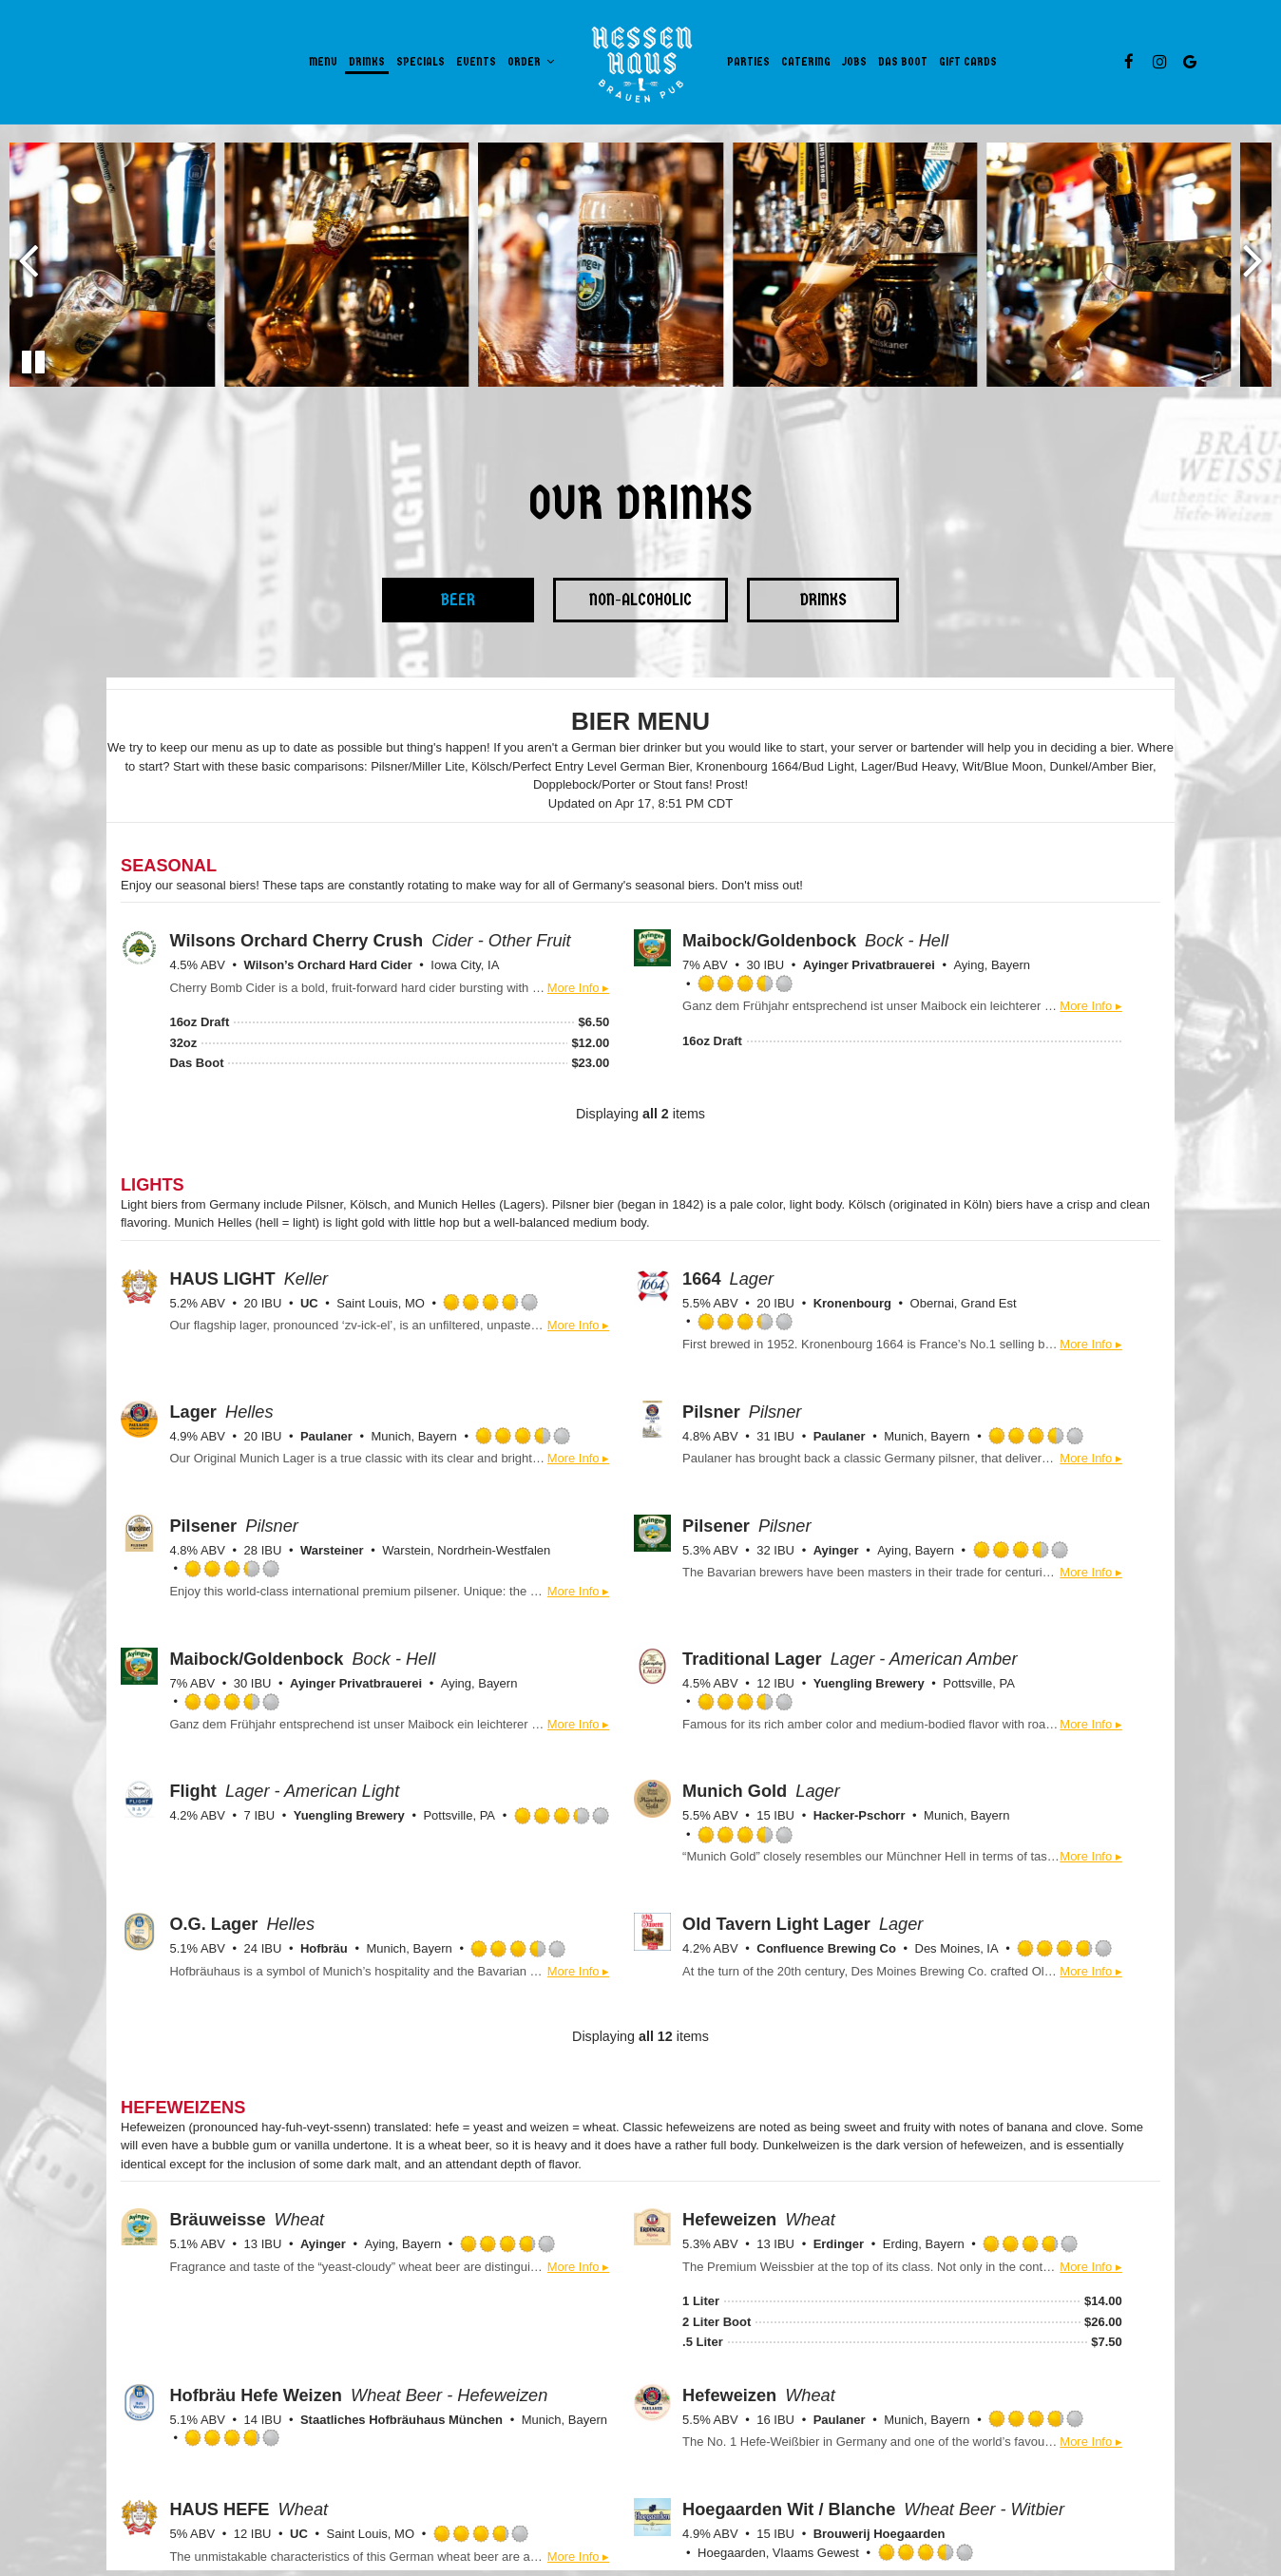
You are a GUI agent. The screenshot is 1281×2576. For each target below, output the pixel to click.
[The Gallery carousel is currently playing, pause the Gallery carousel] (33, 362)
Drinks (367, 61)
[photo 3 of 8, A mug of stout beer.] (639, 265)
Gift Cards (968, 61)
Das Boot (902, 61)
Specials (420, 61)
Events (476, 61)
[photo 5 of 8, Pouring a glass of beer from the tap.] (1147, 265)
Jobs (854, 61)
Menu (323, 61)
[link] (641, 61)
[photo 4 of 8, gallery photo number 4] (894, 265)
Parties (748, 61)
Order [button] (530, 61)
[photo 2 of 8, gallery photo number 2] (385, 265)
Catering (806, 61)
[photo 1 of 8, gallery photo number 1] (131, 265)
